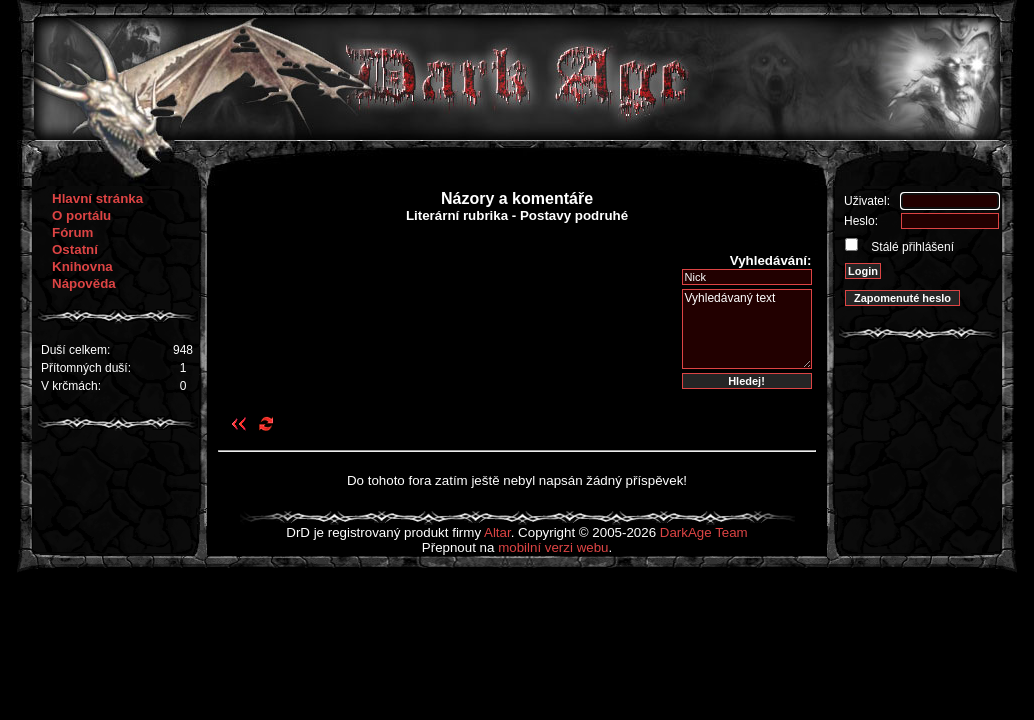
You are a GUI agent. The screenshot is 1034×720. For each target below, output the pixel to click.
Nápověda (84, 283)
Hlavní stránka (97, 198)
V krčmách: (71, 386)
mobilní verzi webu (553, 547)
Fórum (72, 232)
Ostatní (75, 249)
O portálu (81, 215)
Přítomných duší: (86, 368)
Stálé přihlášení (911, 247)
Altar (497, 532)
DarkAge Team (704, 532)
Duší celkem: (75, 350)
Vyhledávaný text (747, 329)
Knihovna (82, 266)
